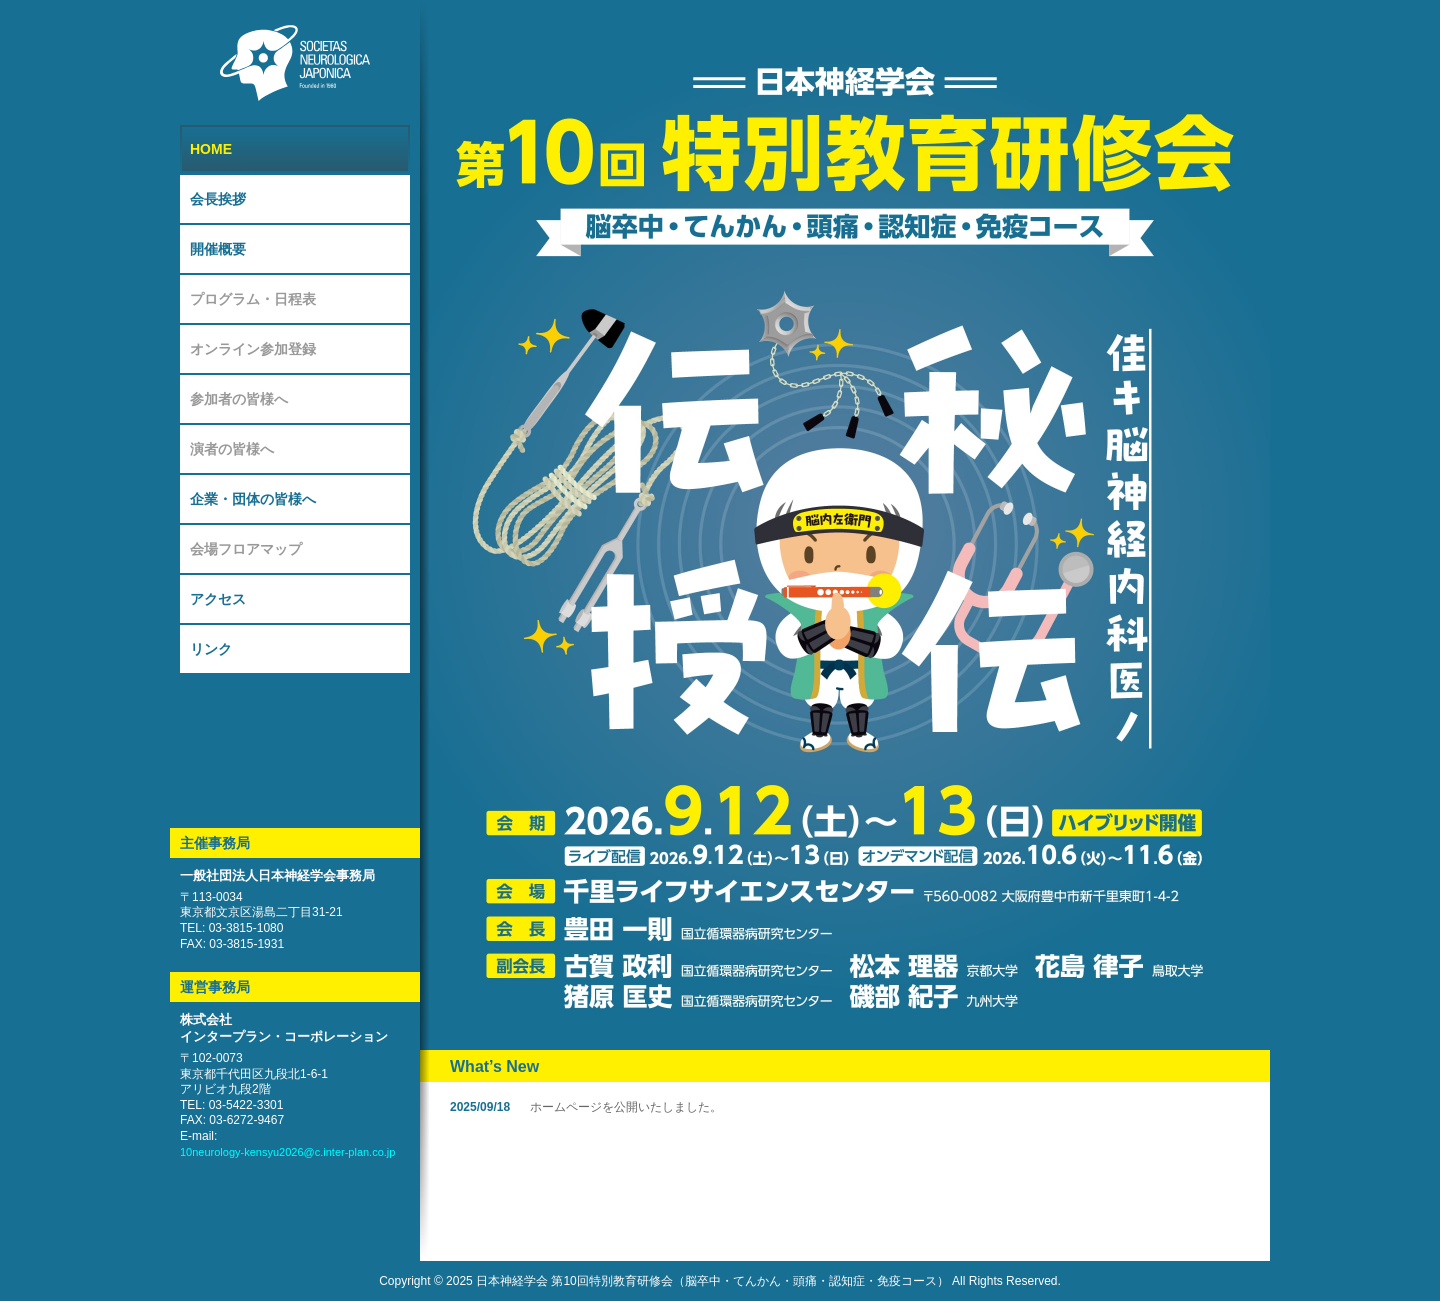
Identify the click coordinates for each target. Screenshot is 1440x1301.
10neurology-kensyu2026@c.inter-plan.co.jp (287, 1152)
